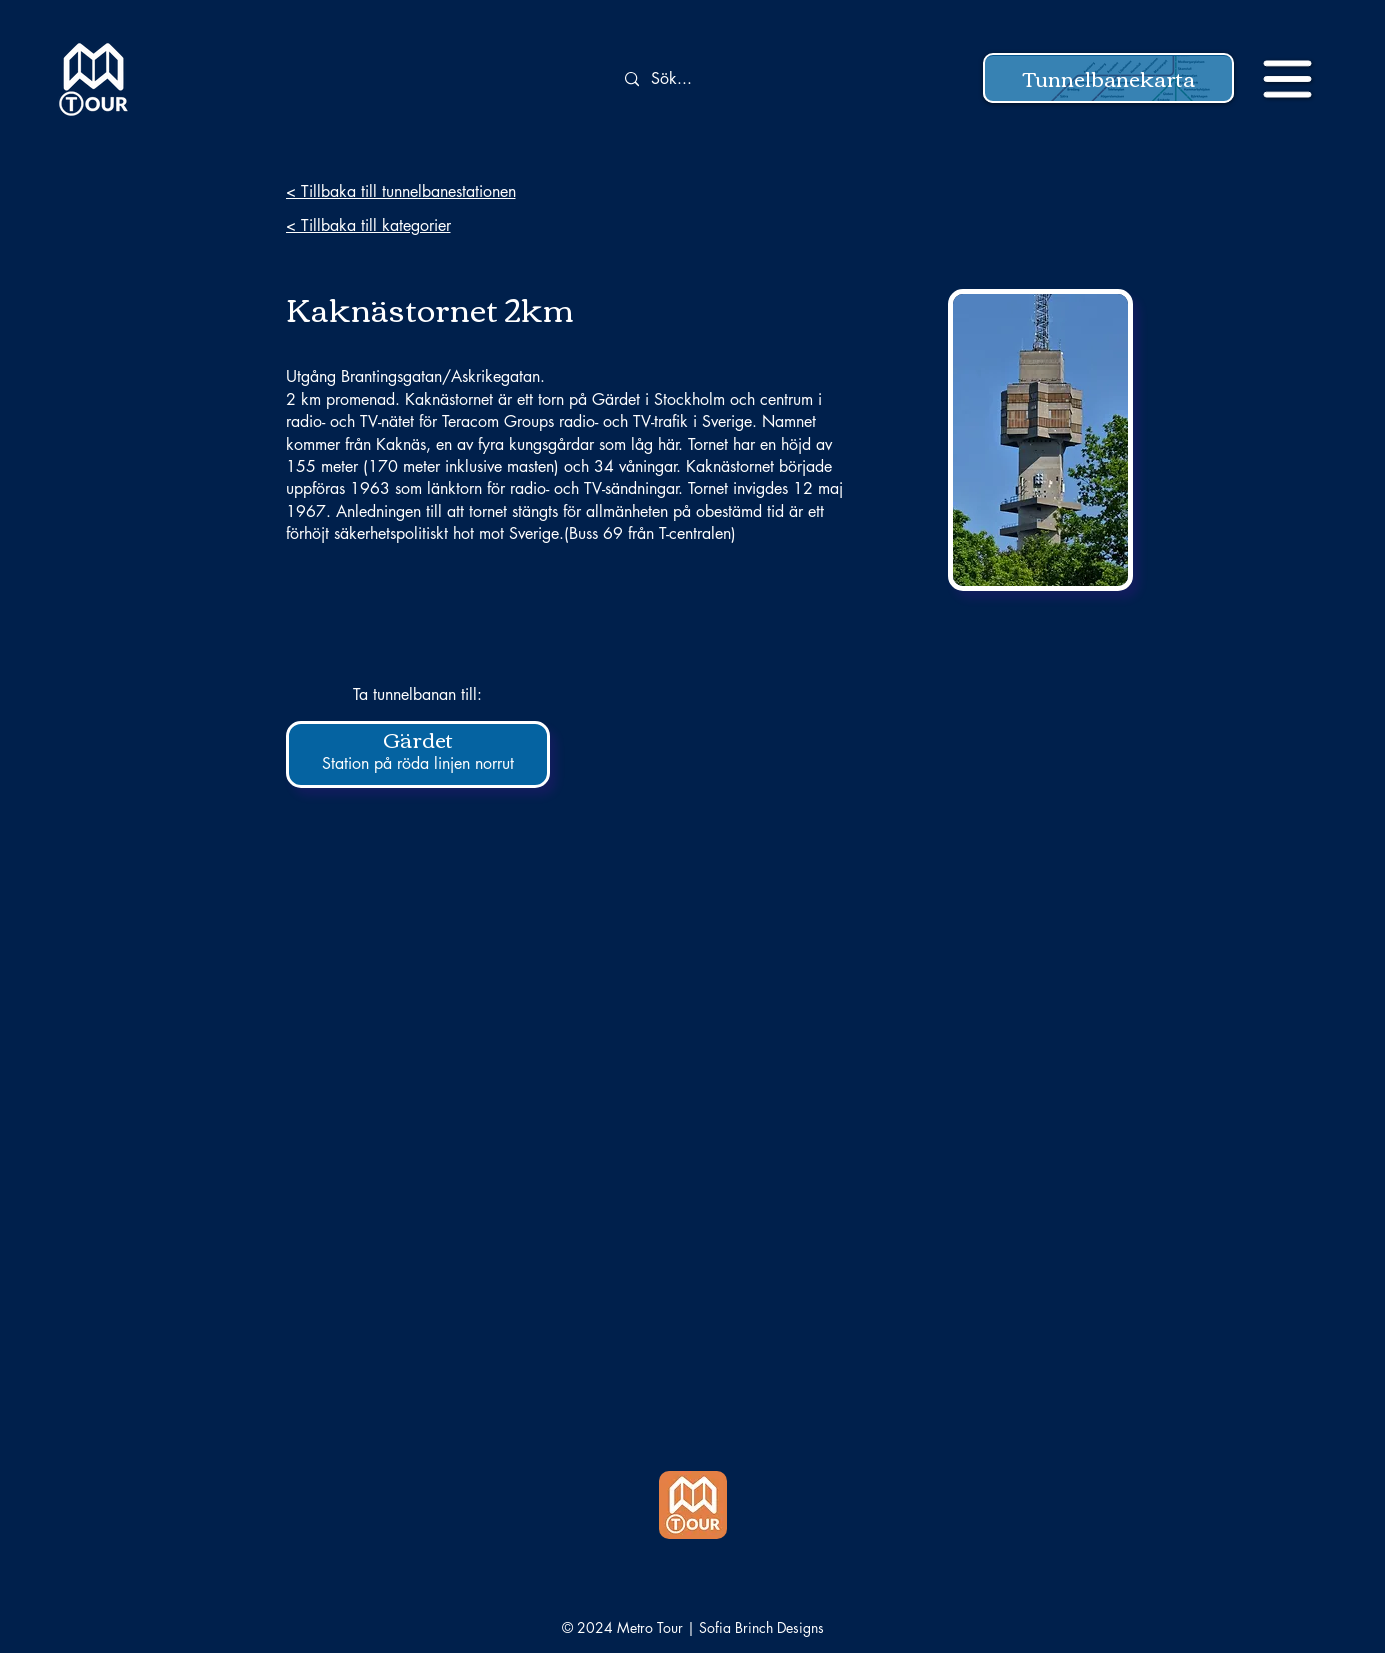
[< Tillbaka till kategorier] (427, 225)
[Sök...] (728, 79)
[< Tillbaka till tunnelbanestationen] (427, 191)
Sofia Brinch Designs (761, 1627)
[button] (1108, 78)
